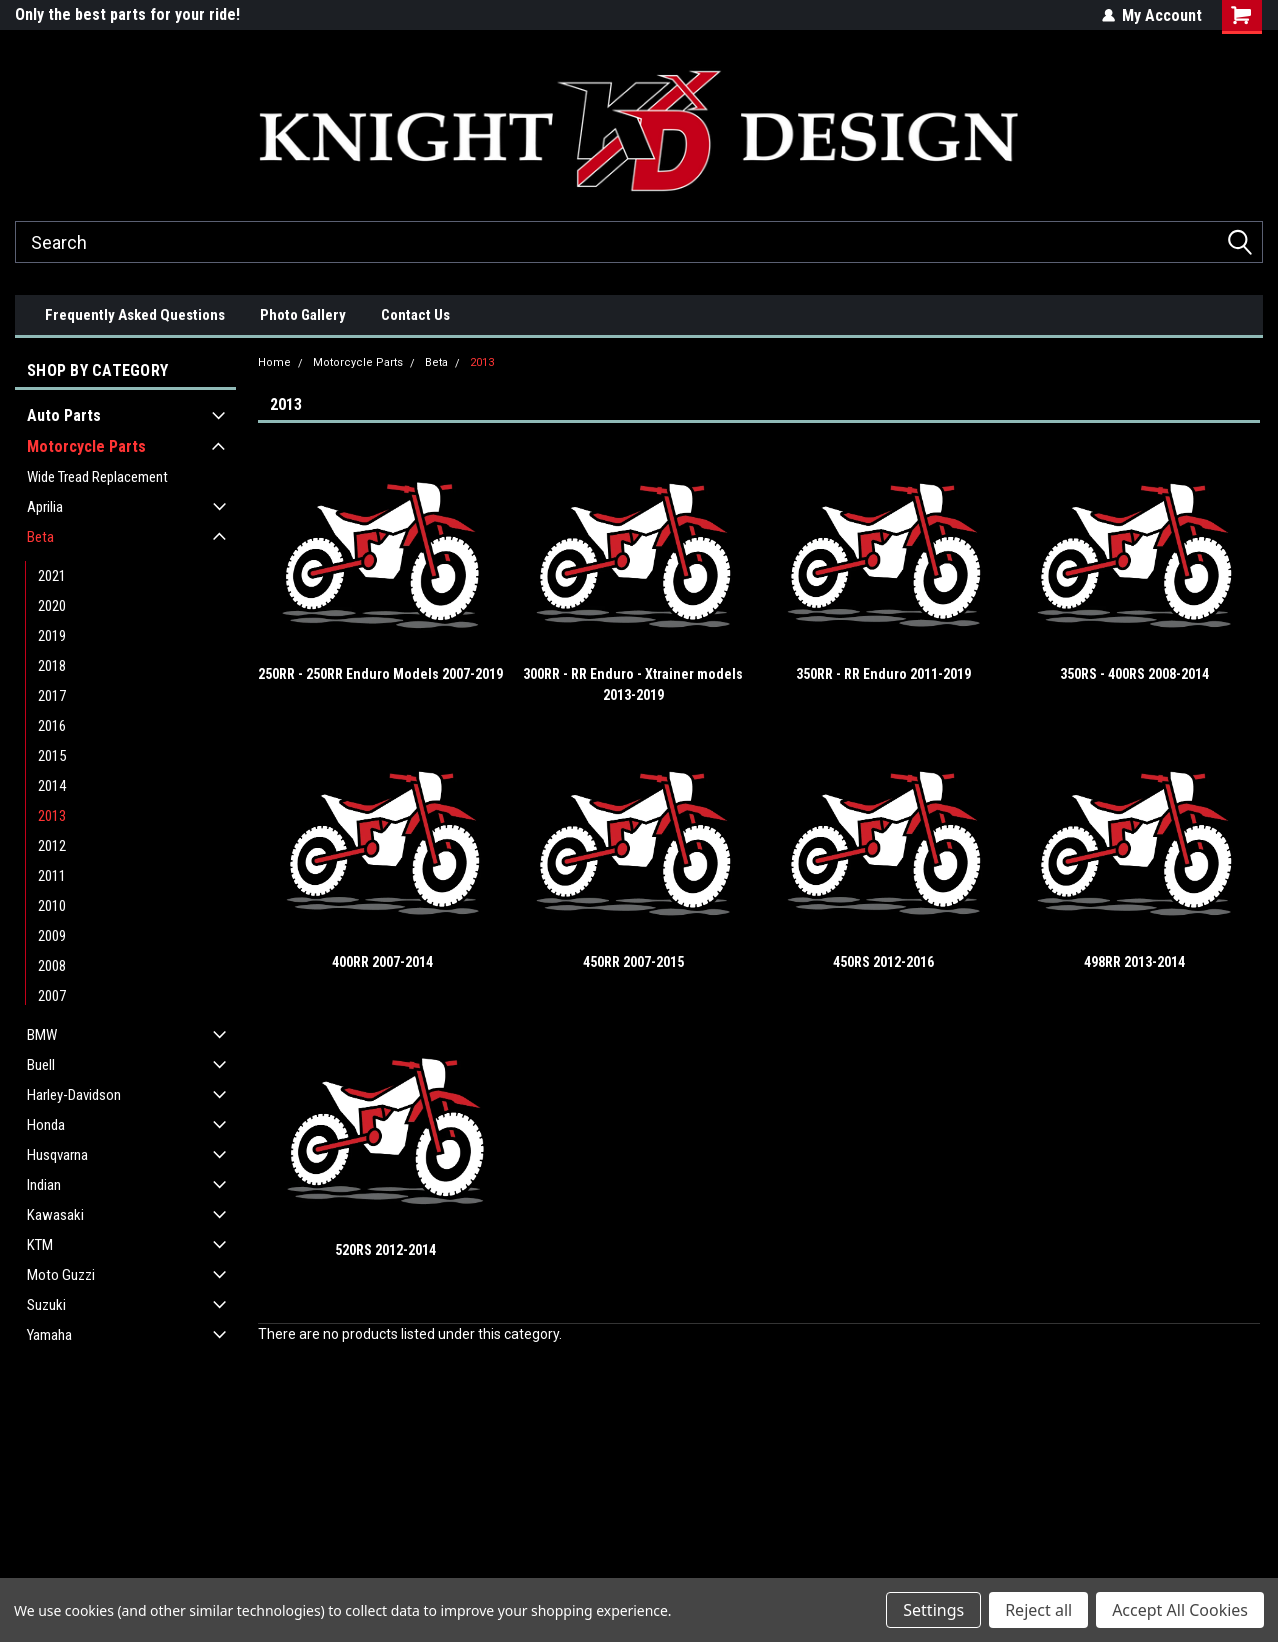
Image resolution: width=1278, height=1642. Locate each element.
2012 (52, 846)
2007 (52, 996)
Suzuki (46, 1305)
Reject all (1038, 1610)
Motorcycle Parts (86, 446)
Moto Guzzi (61, 1275)
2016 (52, 726)
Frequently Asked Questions (135, 315)
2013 (52, 816)
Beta (40, 537)
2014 (52, 786)
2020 (52, 606)
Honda (46, 1125)
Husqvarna (57, 1155)
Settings (933, 1610)
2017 (52, 696)
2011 (52, 876)
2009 (52, 936)
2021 (52, 576)
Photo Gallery (303, 315)
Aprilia (45, 507)
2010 (52, 906)
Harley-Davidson (74, 1095)
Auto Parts (64, 415)
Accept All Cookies (1180, 1610)
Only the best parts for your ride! (127, 14)
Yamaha (49, 1335)
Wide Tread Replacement (97, 477)
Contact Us (415, 315)
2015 (52, 756)
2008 (52, 966)
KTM (40, 1245)
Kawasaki (55, 1215)
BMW (42, 1035)
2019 (52, 636)
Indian (44, 1185)
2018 (52, 666)
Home (274, 362)
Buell (41, 1065)
